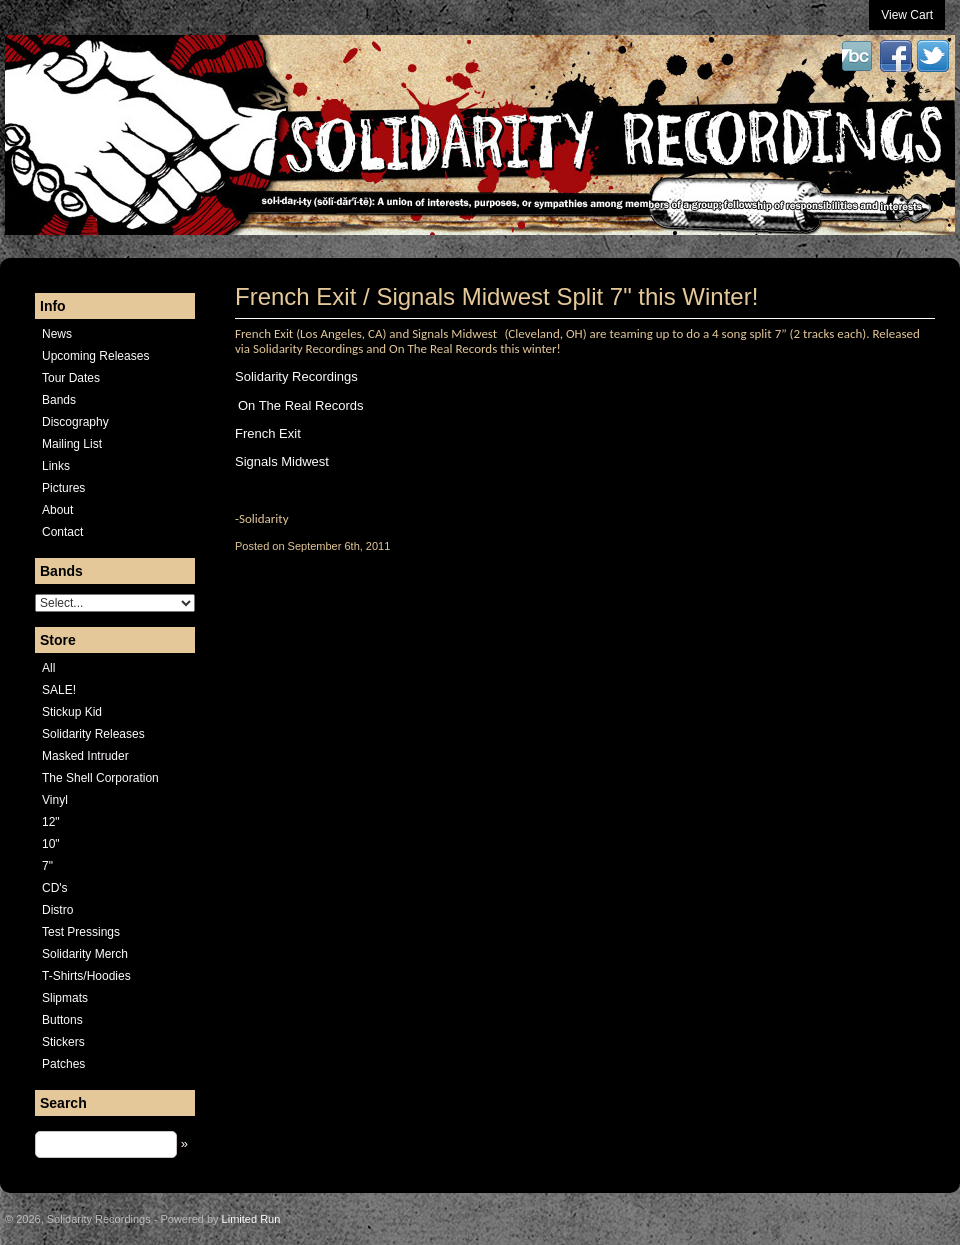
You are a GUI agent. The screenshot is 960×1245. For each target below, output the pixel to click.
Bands (59, 400)
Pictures (63, 488)
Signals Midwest (282, 461)
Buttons (62, 1020)
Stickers (63, 1042)
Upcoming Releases (95, 356)
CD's (55, 888)
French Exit (268, 433)
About (57, 510)
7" (47, 866)
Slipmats (65, 998)
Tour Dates (71, 378)
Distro (57, 910)
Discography (75, 422)
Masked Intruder (85, 756)
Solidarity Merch (85, 954)
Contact (62, 532)
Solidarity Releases (93, 734)
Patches (63, 1064)
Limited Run (251, 1219)
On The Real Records (301, 405)
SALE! (59, 690)
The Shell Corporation (100, 778)
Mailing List (72, 444)
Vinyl (55, 800)
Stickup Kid (72, 712)
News (57, 334)
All (48, 668)
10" (51, 844)
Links (56, 466)
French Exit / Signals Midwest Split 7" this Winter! (496, 296)
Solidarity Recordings (296, 376)
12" (51, 822)
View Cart (907, 15)
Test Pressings (81, 932)
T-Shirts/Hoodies (86, 976)
